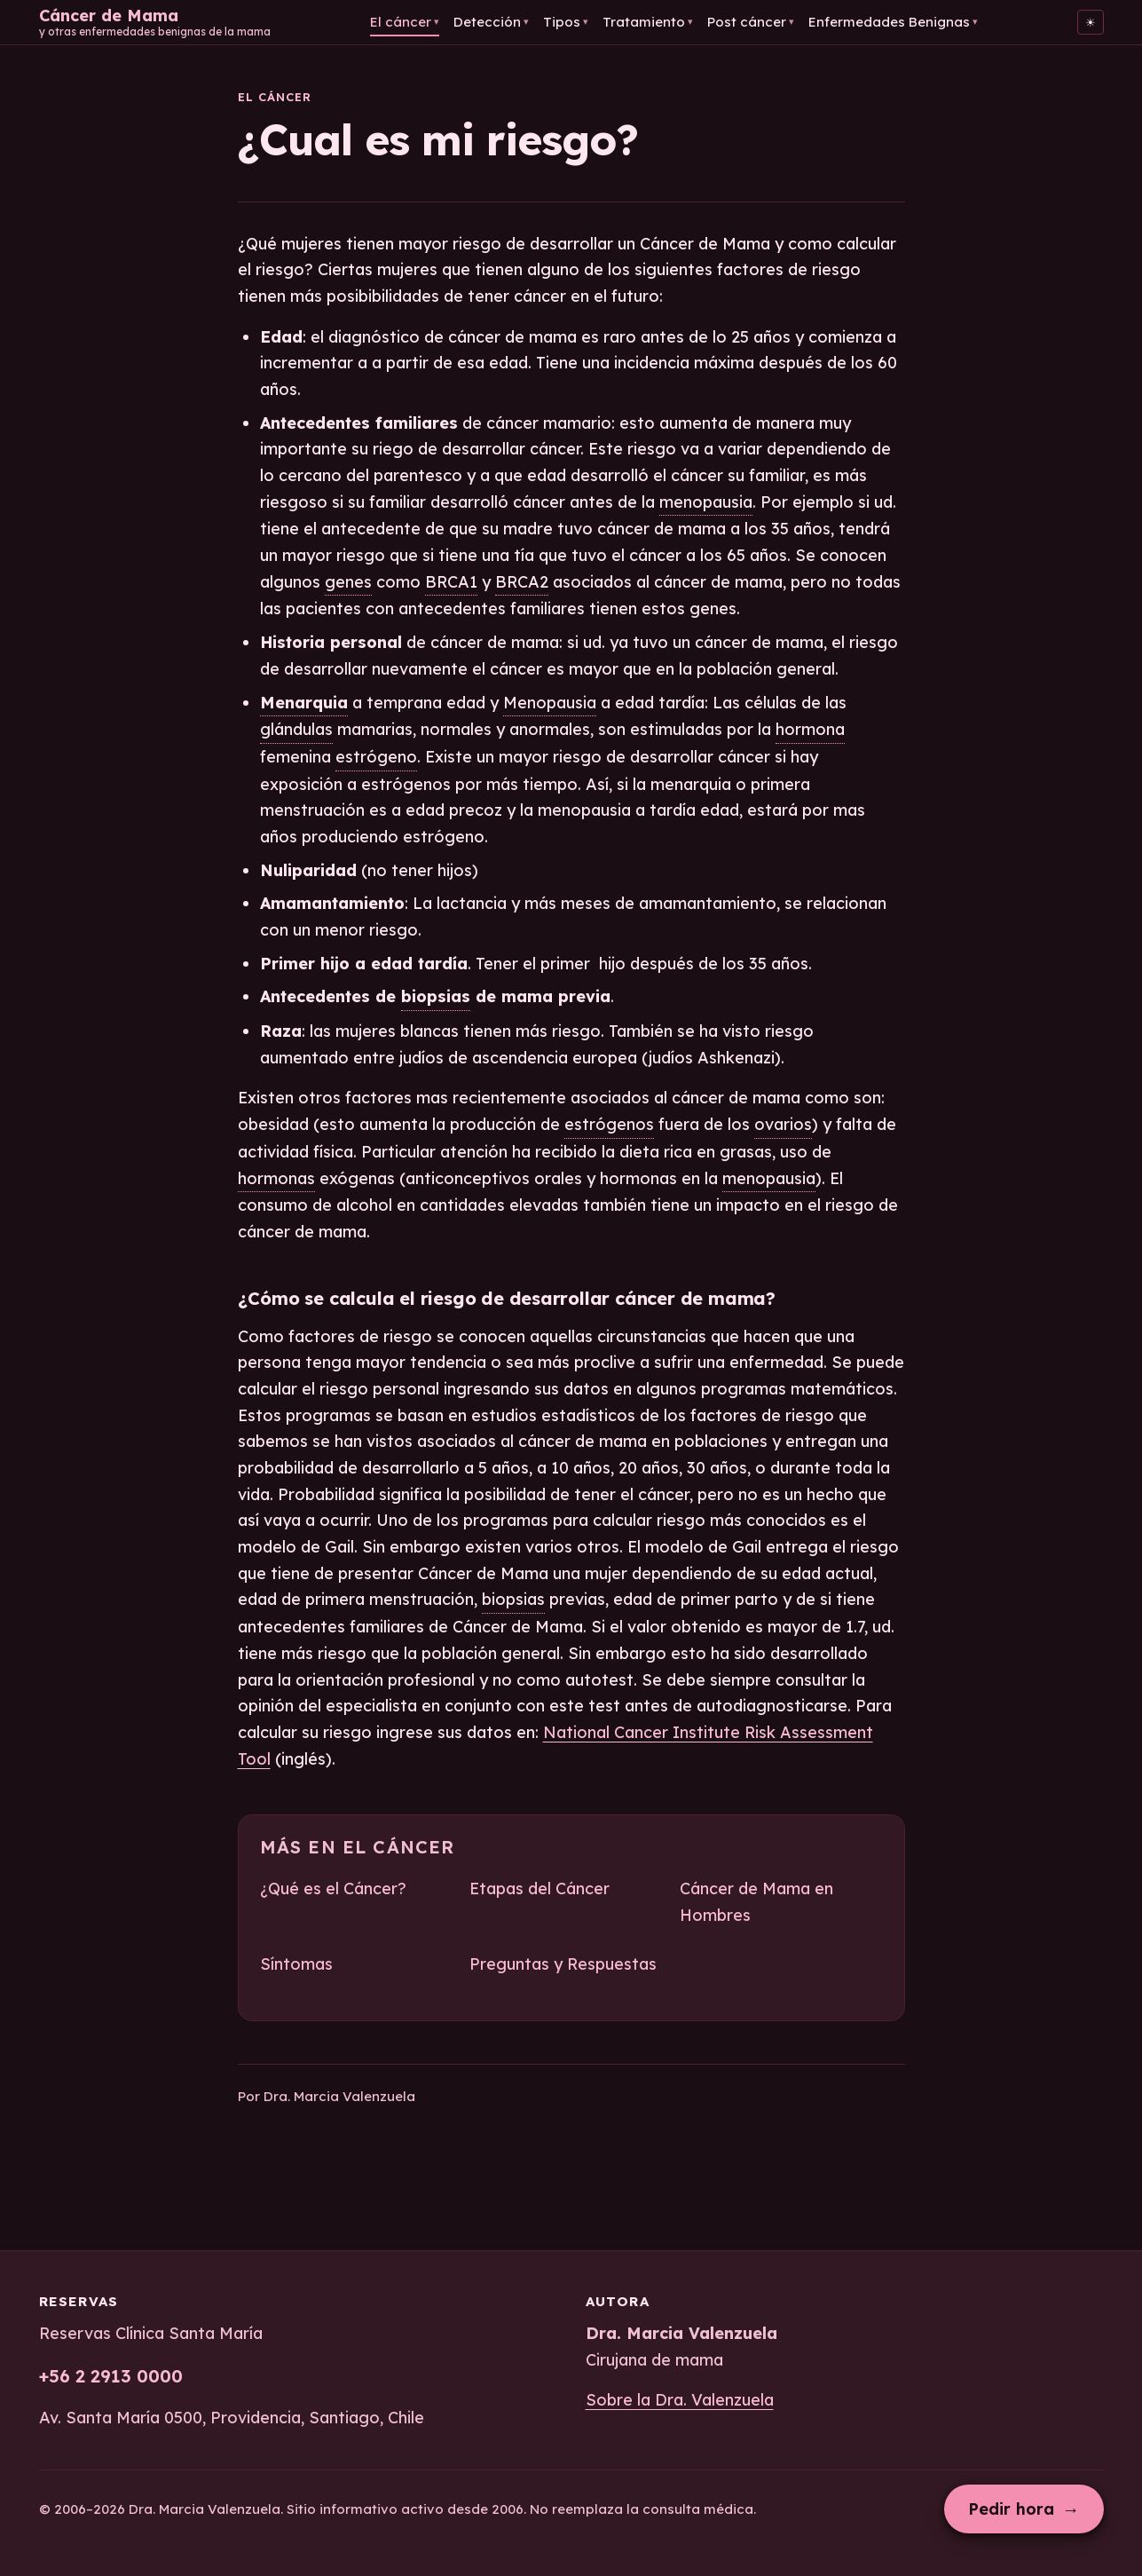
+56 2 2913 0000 (111, 2376)
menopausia (705, 502)
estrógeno (376, 757)
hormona (810, 729)
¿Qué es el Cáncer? (333, 1888)
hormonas (276, 1178)
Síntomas (296, 1964)
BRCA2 (521, 582)
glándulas (296, 729)
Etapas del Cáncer (539, 1888)
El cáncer (404, 21)
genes (348, 582)
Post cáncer (750, 21)
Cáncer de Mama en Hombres (756, 1901)
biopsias (435, 996)
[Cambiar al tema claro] (1090, 22)
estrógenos (609, 1124)
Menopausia (549, 702)
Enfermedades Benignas (893, 21)
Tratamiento (648, 21)
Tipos (565, 21)
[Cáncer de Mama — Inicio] (155, 22)
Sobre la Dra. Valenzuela (680, 2400)
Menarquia (304, 702)
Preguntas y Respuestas (563, 1964)
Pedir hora (1024, 2509)
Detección (491, 21)
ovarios (783, 1124)
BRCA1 (451, 582)
